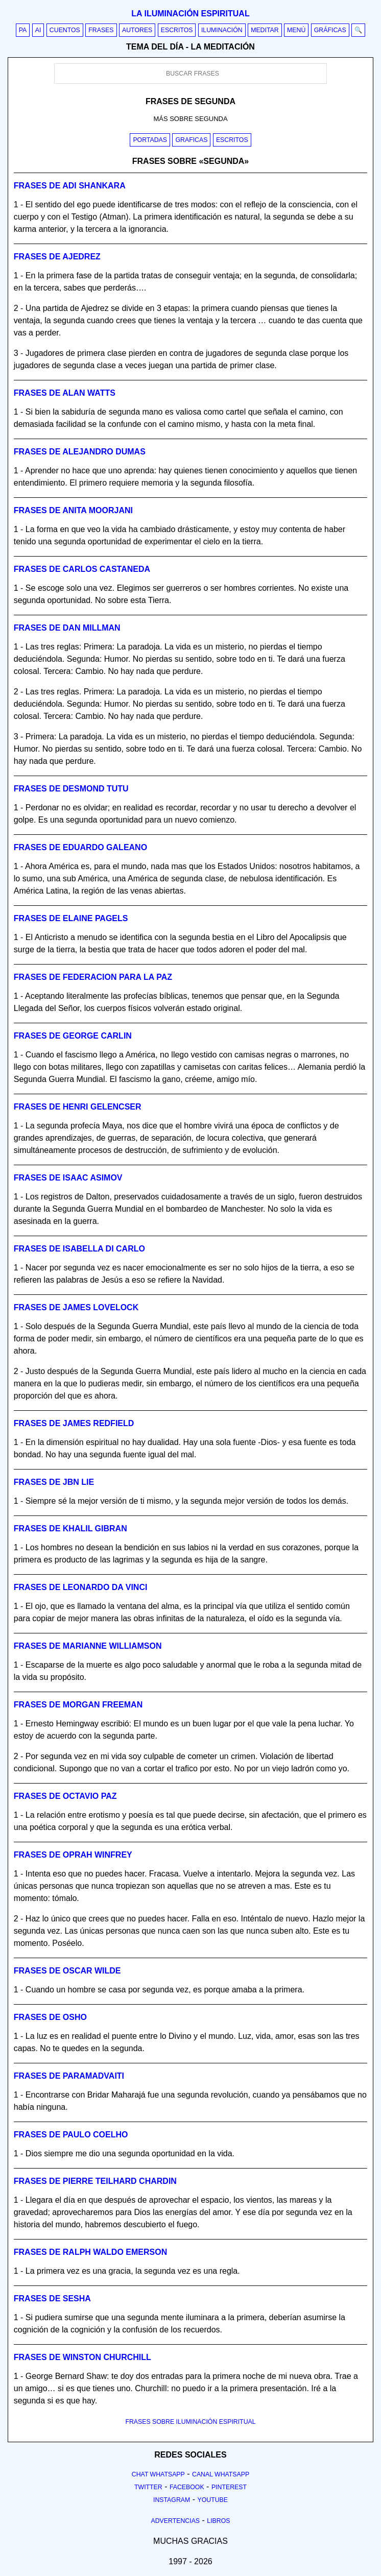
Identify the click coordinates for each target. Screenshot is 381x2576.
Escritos (177, 30)
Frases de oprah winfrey (73, 1854)
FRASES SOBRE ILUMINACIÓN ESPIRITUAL (190, 2421)
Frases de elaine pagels (71, 918)
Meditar (265, 30)
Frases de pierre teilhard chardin (95, 2181)
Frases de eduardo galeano (80, 847)
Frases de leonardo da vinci (81, 1587)
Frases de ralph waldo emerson (90, 2252)
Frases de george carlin (73, 1035)
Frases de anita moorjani (73, 510)
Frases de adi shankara (70, 185)
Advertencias (175, 2520)
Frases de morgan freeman (78, 1704)
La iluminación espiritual (190, 13)
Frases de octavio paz (65, 1796)
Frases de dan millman (67, 627)
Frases (100, 30)
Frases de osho (50, 2017)
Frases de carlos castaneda (82, 569)
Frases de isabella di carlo (79, 1248)
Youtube (212, 2499)
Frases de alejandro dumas (80, 451)
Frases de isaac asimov (68, 1177)
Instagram (171, 2499)
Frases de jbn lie (54, 1482)
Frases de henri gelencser (77, 1106)
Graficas (191, 139)
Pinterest (229, 2487)
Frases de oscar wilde (67, 1970)
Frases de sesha (52, 2298)
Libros (218, 2520)
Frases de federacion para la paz (93, 977)
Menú (296, 30)
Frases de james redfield (74, 1423)
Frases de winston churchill (82, 2357)
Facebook (187, 2487)
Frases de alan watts (64, 393)
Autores (137, 30)
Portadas (150, 139)
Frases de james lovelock (76, 1307)
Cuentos (65, 30)
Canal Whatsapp (220, 2474)
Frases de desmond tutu (71, 788)
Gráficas (330, 30)
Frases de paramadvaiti (69, 2076)
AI (38, 30)
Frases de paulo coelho (71, 2134)
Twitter (148, 2487)
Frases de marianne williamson (88, 1646)
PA (23, 30)
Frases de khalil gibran (70, 1528)
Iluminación (222, 30)
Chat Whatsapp (158, 2474)
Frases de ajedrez (57, 256)
